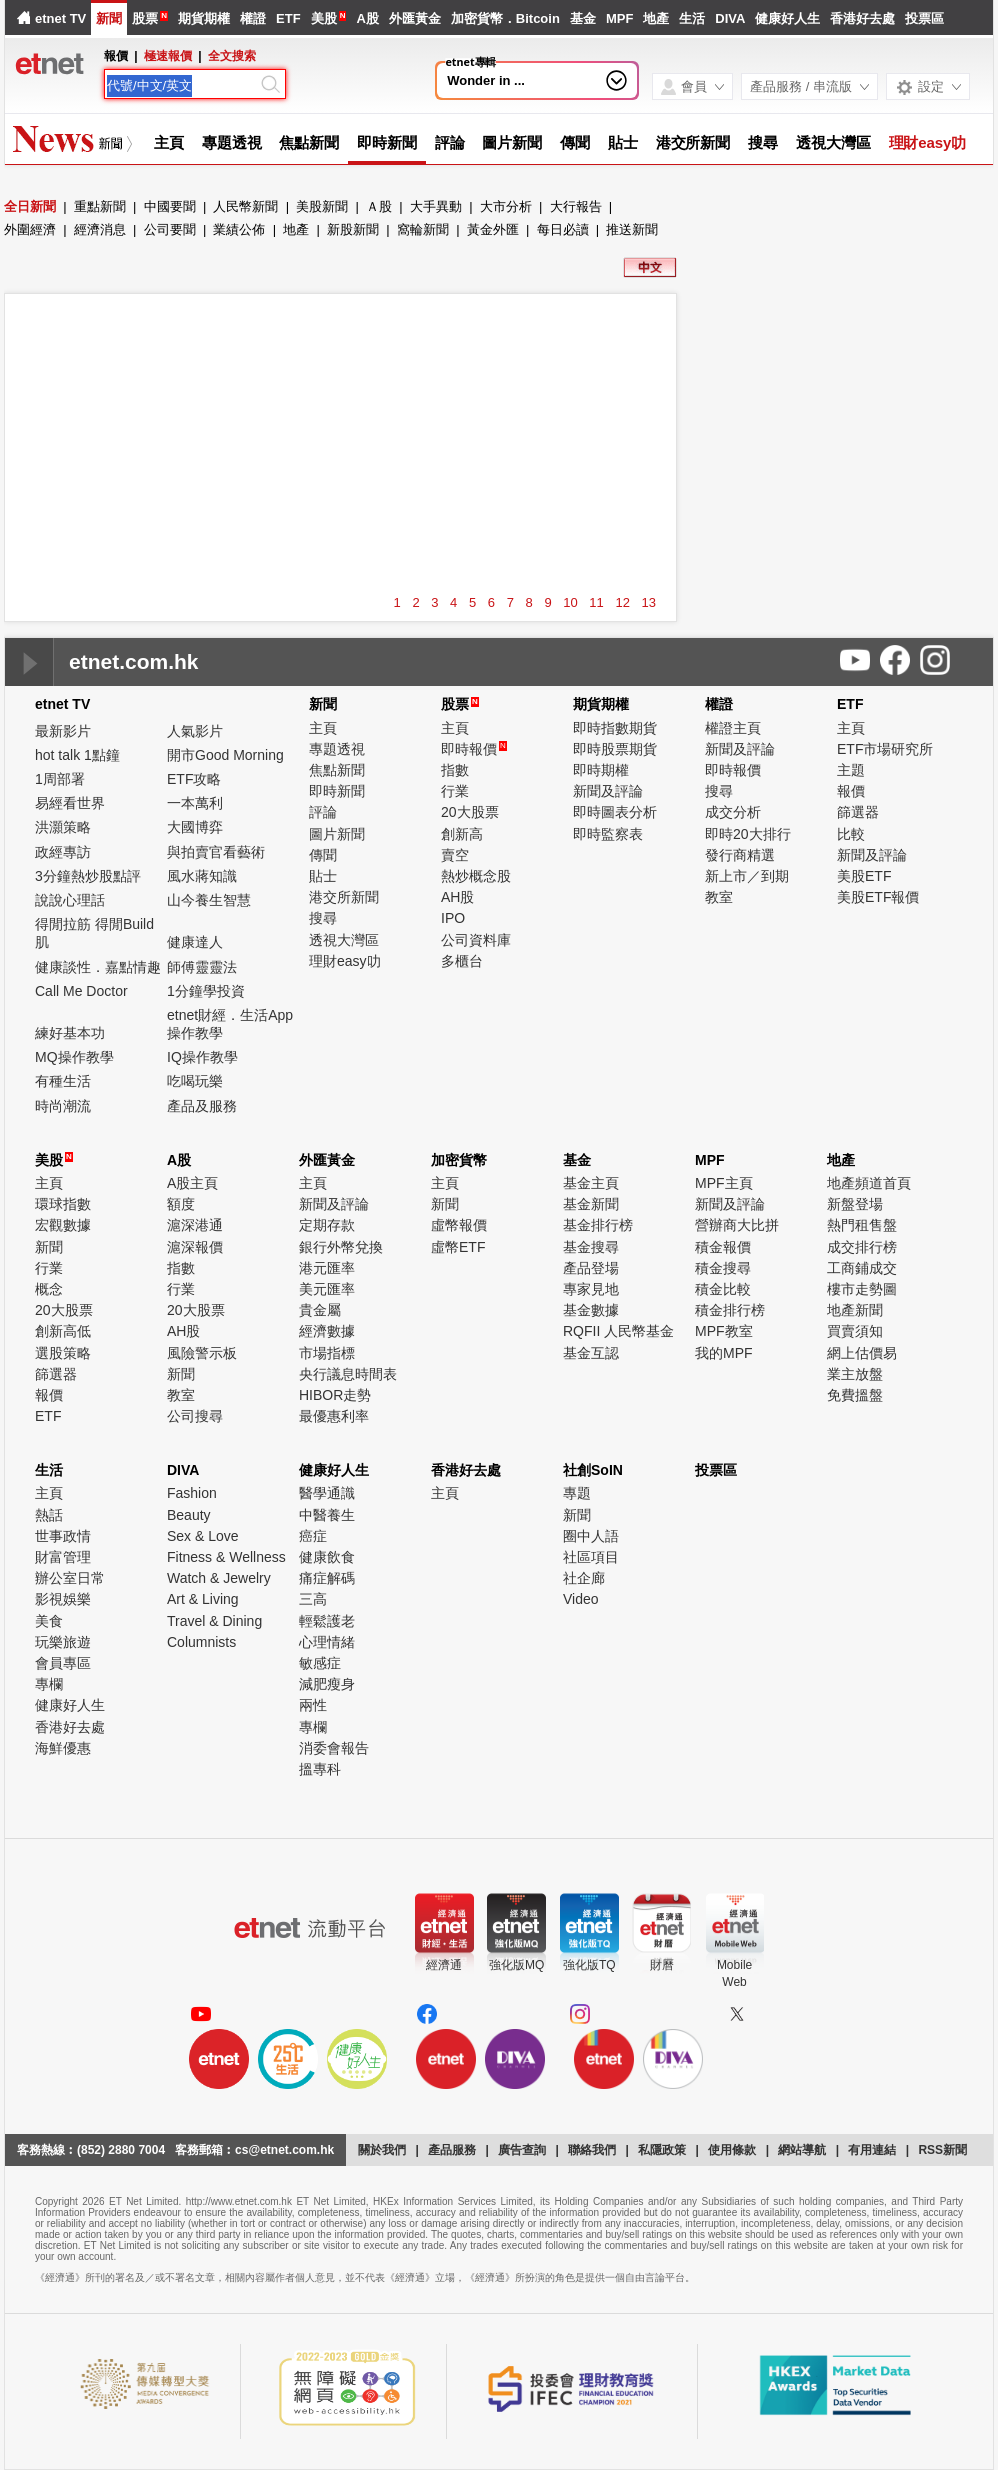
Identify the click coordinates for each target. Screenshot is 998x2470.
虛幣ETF (458, 1247)
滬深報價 (195, 1247)
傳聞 (575, 142)
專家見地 (591, 1289)
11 (596, 602)
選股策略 (63, 1353)
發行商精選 (740, 855)
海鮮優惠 (63, 1748)
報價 (851, 791)
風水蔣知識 (202, 876)
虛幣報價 (459, 1225)
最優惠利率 (334, 1416)
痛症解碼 (327, 1578)
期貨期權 (204, 18)
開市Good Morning (225, 755)
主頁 (169, 142)
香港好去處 (862, 18)
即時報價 (474, 749)
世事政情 (63, 1536)
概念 (49, 1289)
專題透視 (232, 142)
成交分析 (733, 812)
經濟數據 (327, 1331)
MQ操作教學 (74, 1057)
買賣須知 (855, 1331)
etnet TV (60, 18)
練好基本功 (70, 1033)
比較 (851, 834)
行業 (455, 791)
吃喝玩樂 (195, 1081)
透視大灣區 (833, 142)
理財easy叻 (928, 142)
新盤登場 (855, 1204)
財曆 (662, 1965)
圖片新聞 (512, 142)
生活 (692, 18)
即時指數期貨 (615, 728)
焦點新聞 (309, 142)
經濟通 (444, 1965)
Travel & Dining (214, 1621)
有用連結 (872, 2150)
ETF (288, 18)
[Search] (182, 86)
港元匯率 (327, 1268)
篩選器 (858, 812)
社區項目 (591, 1557)
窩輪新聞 (423, 229)
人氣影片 (195, 731)
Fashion (192, 1493)
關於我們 (382, 2150)
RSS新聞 (942, 2150)
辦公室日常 (70, 1578)
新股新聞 (353, 229)
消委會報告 (334, 1748)
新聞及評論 (608, 791)
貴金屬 (320, 1310)
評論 (450, 142)
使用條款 (732, 2150)
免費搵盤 (855, 1395)
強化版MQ (516, 1965)
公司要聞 (170, 229)
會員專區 (63, 1663)
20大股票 (470, 812)
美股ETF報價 (878, 897)
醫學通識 (327, 1493)
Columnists (201, 1642)
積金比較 (723, 1289)
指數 (455, 770)
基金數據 (591, 1310)
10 (570, 602)
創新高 (462, 834)
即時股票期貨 (615, 749)
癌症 (313, 1536)
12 (622, 602)
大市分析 (506, 206)
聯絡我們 (592, 2150)
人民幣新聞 (245, 206)
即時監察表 (608, 834)
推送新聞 (632, 229)
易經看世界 (70, 803)
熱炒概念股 (476, 876)
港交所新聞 (693, 142)
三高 (313, 1599)
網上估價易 (862, 1353)
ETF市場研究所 (885, 749)
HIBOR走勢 (335, 1395)
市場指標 (327, 1353)
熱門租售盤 (862, 1225)
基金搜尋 (591, 1247)
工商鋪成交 (862, 1268)
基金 (583, 18)
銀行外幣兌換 (341, 1247)
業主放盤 (855, 1374)
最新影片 (63, 731)
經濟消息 (100, 229)
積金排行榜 (730, 1310)
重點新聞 (100, 206)
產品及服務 (202, 1106)
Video (581, 1599)
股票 (145, 18)
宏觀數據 (63, 1225)
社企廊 (584, 1578)
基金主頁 (591, 1183)
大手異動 (436, 206)
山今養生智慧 (209, 900)
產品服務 (452, 2150)
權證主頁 (733, 728)
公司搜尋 (195, 1416)
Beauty (189, 1515)
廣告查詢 (522, 2150)
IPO (453, 918)
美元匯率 (327, 1289)
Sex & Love (203, 1536)
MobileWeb (734, 1973)
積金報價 (723, 1247)
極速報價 (168, 56)
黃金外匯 (493, 229)
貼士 (623, 142)
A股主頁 (192, 1183)
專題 (577, 1493)
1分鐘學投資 (206, 991)
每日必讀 (563, 229)
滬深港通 (195, 1225)
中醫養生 (327, 1515)
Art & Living (203, 1599)
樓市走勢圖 (862, 1289)
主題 (851, 770)
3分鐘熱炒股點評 (88, 876)
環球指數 (63, 1204)
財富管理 (63, 1557)
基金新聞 (591, 1204)
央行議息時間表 (348, 1374)
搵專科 (320, 1769)
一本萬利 (195, 803)
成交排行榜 (862, 1247)
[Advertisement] (340, 339)
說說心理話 (70, 900)
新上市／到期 (747, 876)
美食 (49, 1621)
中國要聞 (170, 206)
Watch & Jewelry (219, 1578)
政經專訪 (63, 852)
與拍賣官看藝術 (216, 852)
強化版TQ (589, 1965)
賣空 (455, 855)
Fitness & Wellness (226, 1557)
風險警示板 (202, 1353)
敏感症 (320, 1663)
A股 (367, 18)
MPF (619, 18)
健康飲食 (327, 1557)
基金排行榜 (598, 1225)
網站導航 (802, 2150)
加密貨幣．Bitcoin (505, 18)
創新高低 (63, 1331)
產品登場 (591, 1268)
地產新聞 (855, 1310)
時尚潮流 (63, 1106)
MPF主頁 (724, 1183)
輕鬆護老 (327, 1621)
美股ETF (864, 876)
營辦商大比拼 (737, 1225)
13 (649, 602)
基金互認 (591, 1353)
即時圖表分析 (615, 812)
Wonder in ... (486, 80)
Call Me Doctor (81, 991)
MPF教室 (724, 1331)
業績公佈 (239, 229)
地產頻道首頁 (869, 1183)
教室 (719, 897)
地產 (656, 18)
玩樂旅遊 (63, 1642)
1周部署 (60, 779)
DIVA (730, 18)
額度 (181, 1204)
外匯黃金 (415, 18)
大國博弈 (195, 827)
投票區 (924, 18)
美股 (324, 18)
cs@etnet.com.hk (284, 2150)
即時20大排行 (748, 834)
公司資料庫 (476, 940)
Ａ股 (379, 206)
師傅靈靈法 (202, 967)
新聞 (109, 18)
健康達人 (195, 942)
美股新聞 (322, 206)
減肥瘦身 (327, 1684)
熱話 (49, 1515)
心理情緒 (327, 1642)
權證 (253, 18)
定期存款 (327, 1225)
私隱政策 (662, 2150)
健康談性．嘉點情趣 (98, 967)
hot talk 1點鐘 (77, 755)
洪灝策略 (63, 827)
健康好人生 (787, 18)
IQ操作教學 (202, 1057)
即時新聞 (387, 142)
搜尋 (763, 142)
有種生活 (63, 1081)
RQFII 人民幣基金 (618, 1331)
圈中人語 (591, 1536)
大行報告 (576, 206)
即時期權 (601, 770)
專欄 (49, 1684)
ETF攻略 (194, 779)
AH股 (457, 897)
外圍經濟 (30, 229)
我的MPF (724, 1353)
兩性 (313, 1705)
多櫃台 (462, 961)
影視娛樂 (63, 1599)
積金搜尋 (723, 1268)
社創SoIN (593, 1470)
